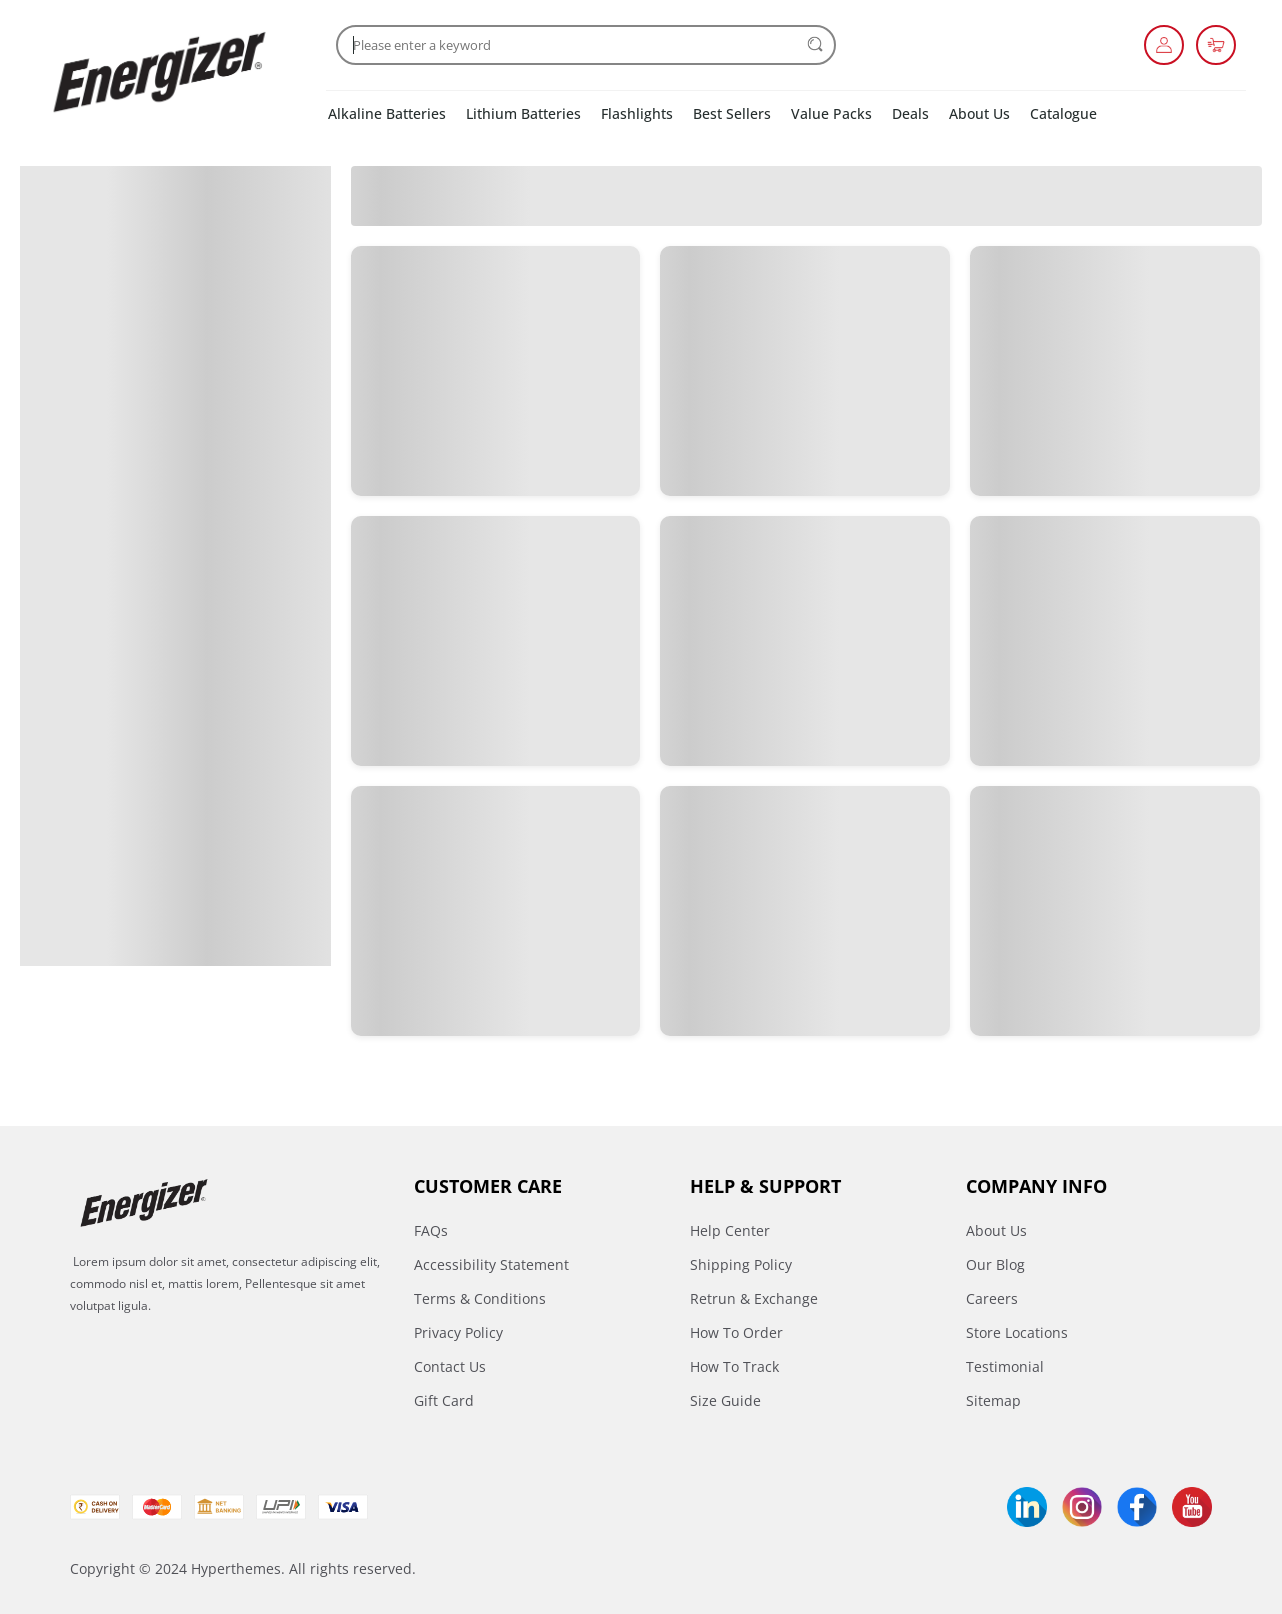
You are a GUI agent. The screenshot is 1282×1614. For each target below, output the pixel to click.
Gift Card (444, 1400)
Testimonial (1005, 1366)
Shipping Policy (741, 1264)
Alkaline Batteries (387, 113)
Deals (910, 113)
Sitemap (993, 1400)
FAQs (431, 1230)
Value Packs (831, 113)
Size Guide (725, 1400)
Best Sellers (732, 113)
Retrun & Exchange (754, 1298)
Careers (992, 1298)
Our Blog (995, 1264)
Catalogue (1063, 113)
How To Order (736, 1332)
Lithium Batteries (523, 113)
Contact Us (450, 1366)
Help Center (730, 1230)
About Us (979, 113)
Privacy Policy (458, 1332)
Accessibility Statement (491, 1264)
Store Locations (1017, 1332)
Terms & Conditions (480, 1298)
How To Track (734, 1366)
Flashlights (637, 113)
